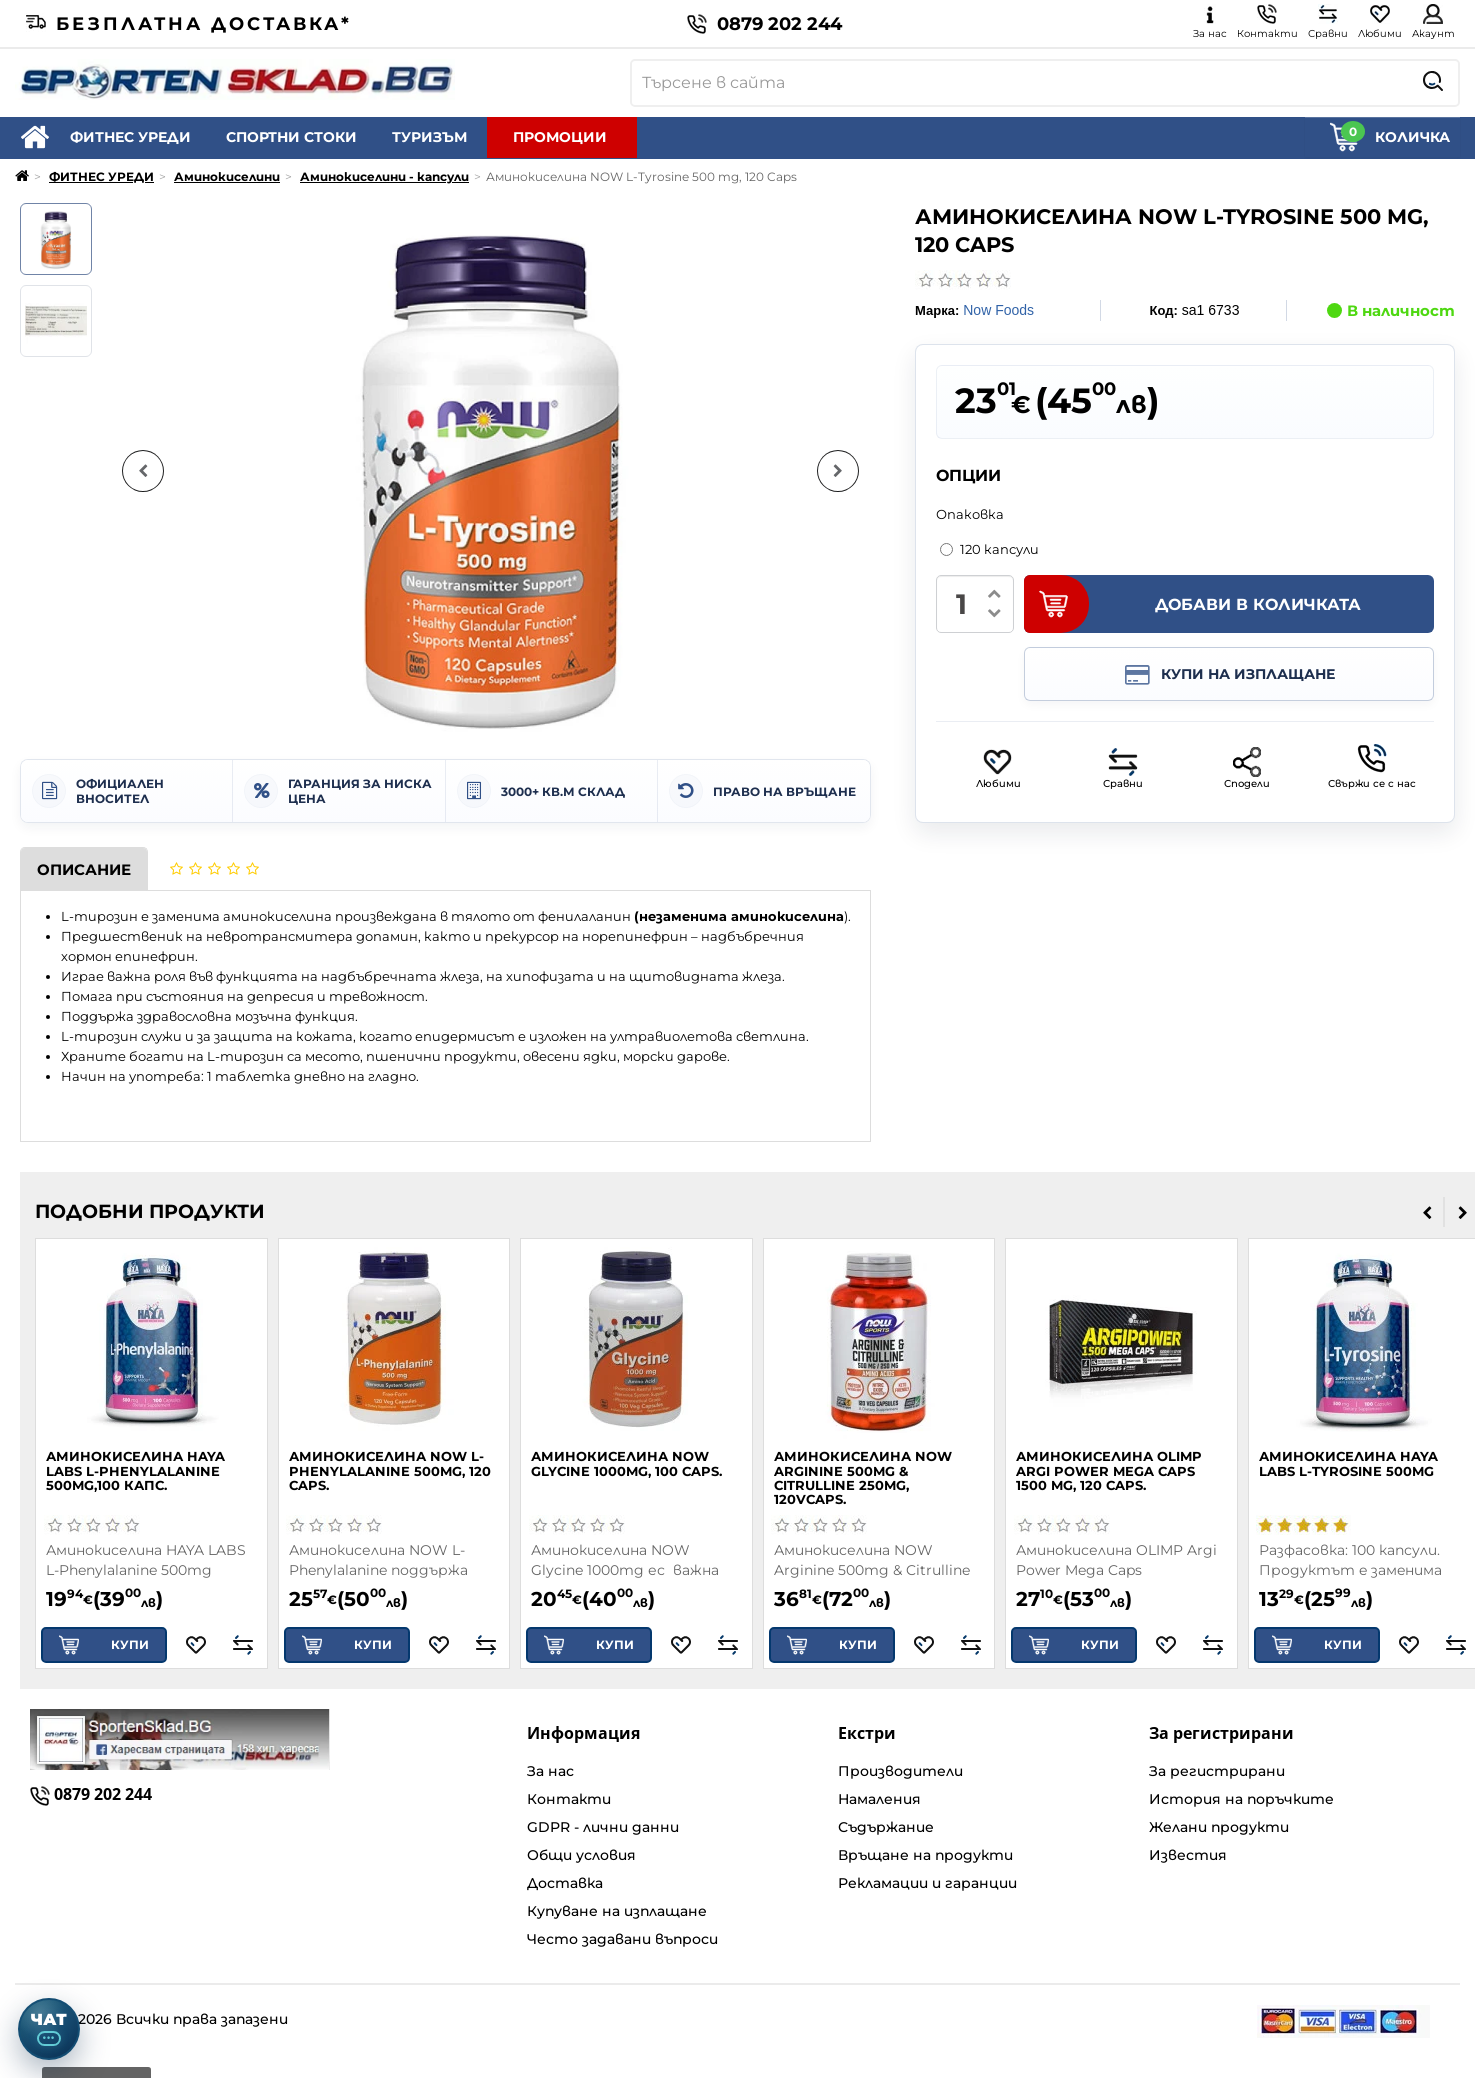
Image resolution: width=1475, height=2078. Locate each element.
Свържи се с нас (1372, 767)
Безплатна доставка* (189, 24)
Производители (900, 1771)
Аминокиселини (227, 176)
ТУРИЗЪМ (429, 137)
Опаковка (970, 514)
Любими (998, 768)
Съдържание (886, 1827)
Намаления (879, 1799)
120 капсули (989, 549)
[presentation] (1427, 1212)
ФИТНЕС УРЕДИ (130, 137)
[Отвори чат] (49, 2029)
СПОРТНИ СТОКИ (291, 137)
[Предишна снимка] (143, 471)
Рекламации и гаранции (927, 1883)
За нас (550, 1771)
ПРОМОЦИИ (560, 137)
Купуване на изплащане (617, 1911)
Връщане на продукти (925, 1855)
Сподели (1247, 768)
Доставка (565, 1883)
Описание (84, 869)
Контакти (569, 1799)
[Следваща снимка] (838, 471)
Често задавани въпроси (622, 1939)
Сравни (1123, 768)
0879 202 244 (764, 24)
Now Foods (998, 310)
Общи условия (581, 1855)
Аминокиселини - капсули (384, 176)
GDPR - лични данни (603, 1827)
